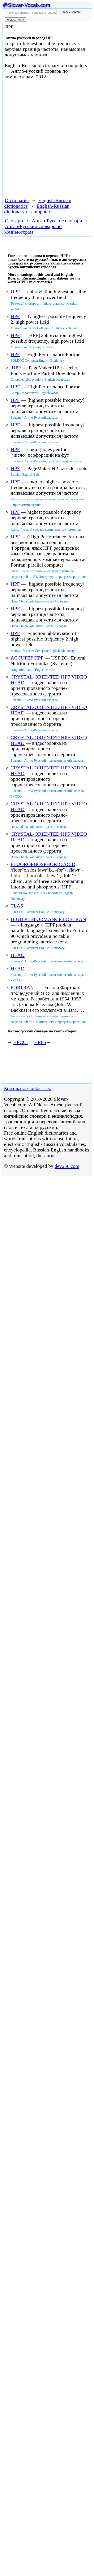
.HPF (15, 367)
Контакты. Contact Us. (27, 1088)
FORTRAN (22, 987)
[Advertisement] (47, 138)
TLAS (16, 906)
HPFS (40, 1042)
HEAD (17, 955)
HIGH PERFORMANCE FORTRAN (48, 919)
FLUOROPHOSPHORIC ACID (42, 864)
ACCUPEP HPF (26, 658)
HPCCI (20, 1042)
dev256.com (67, 1166)
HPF (15, 291)
